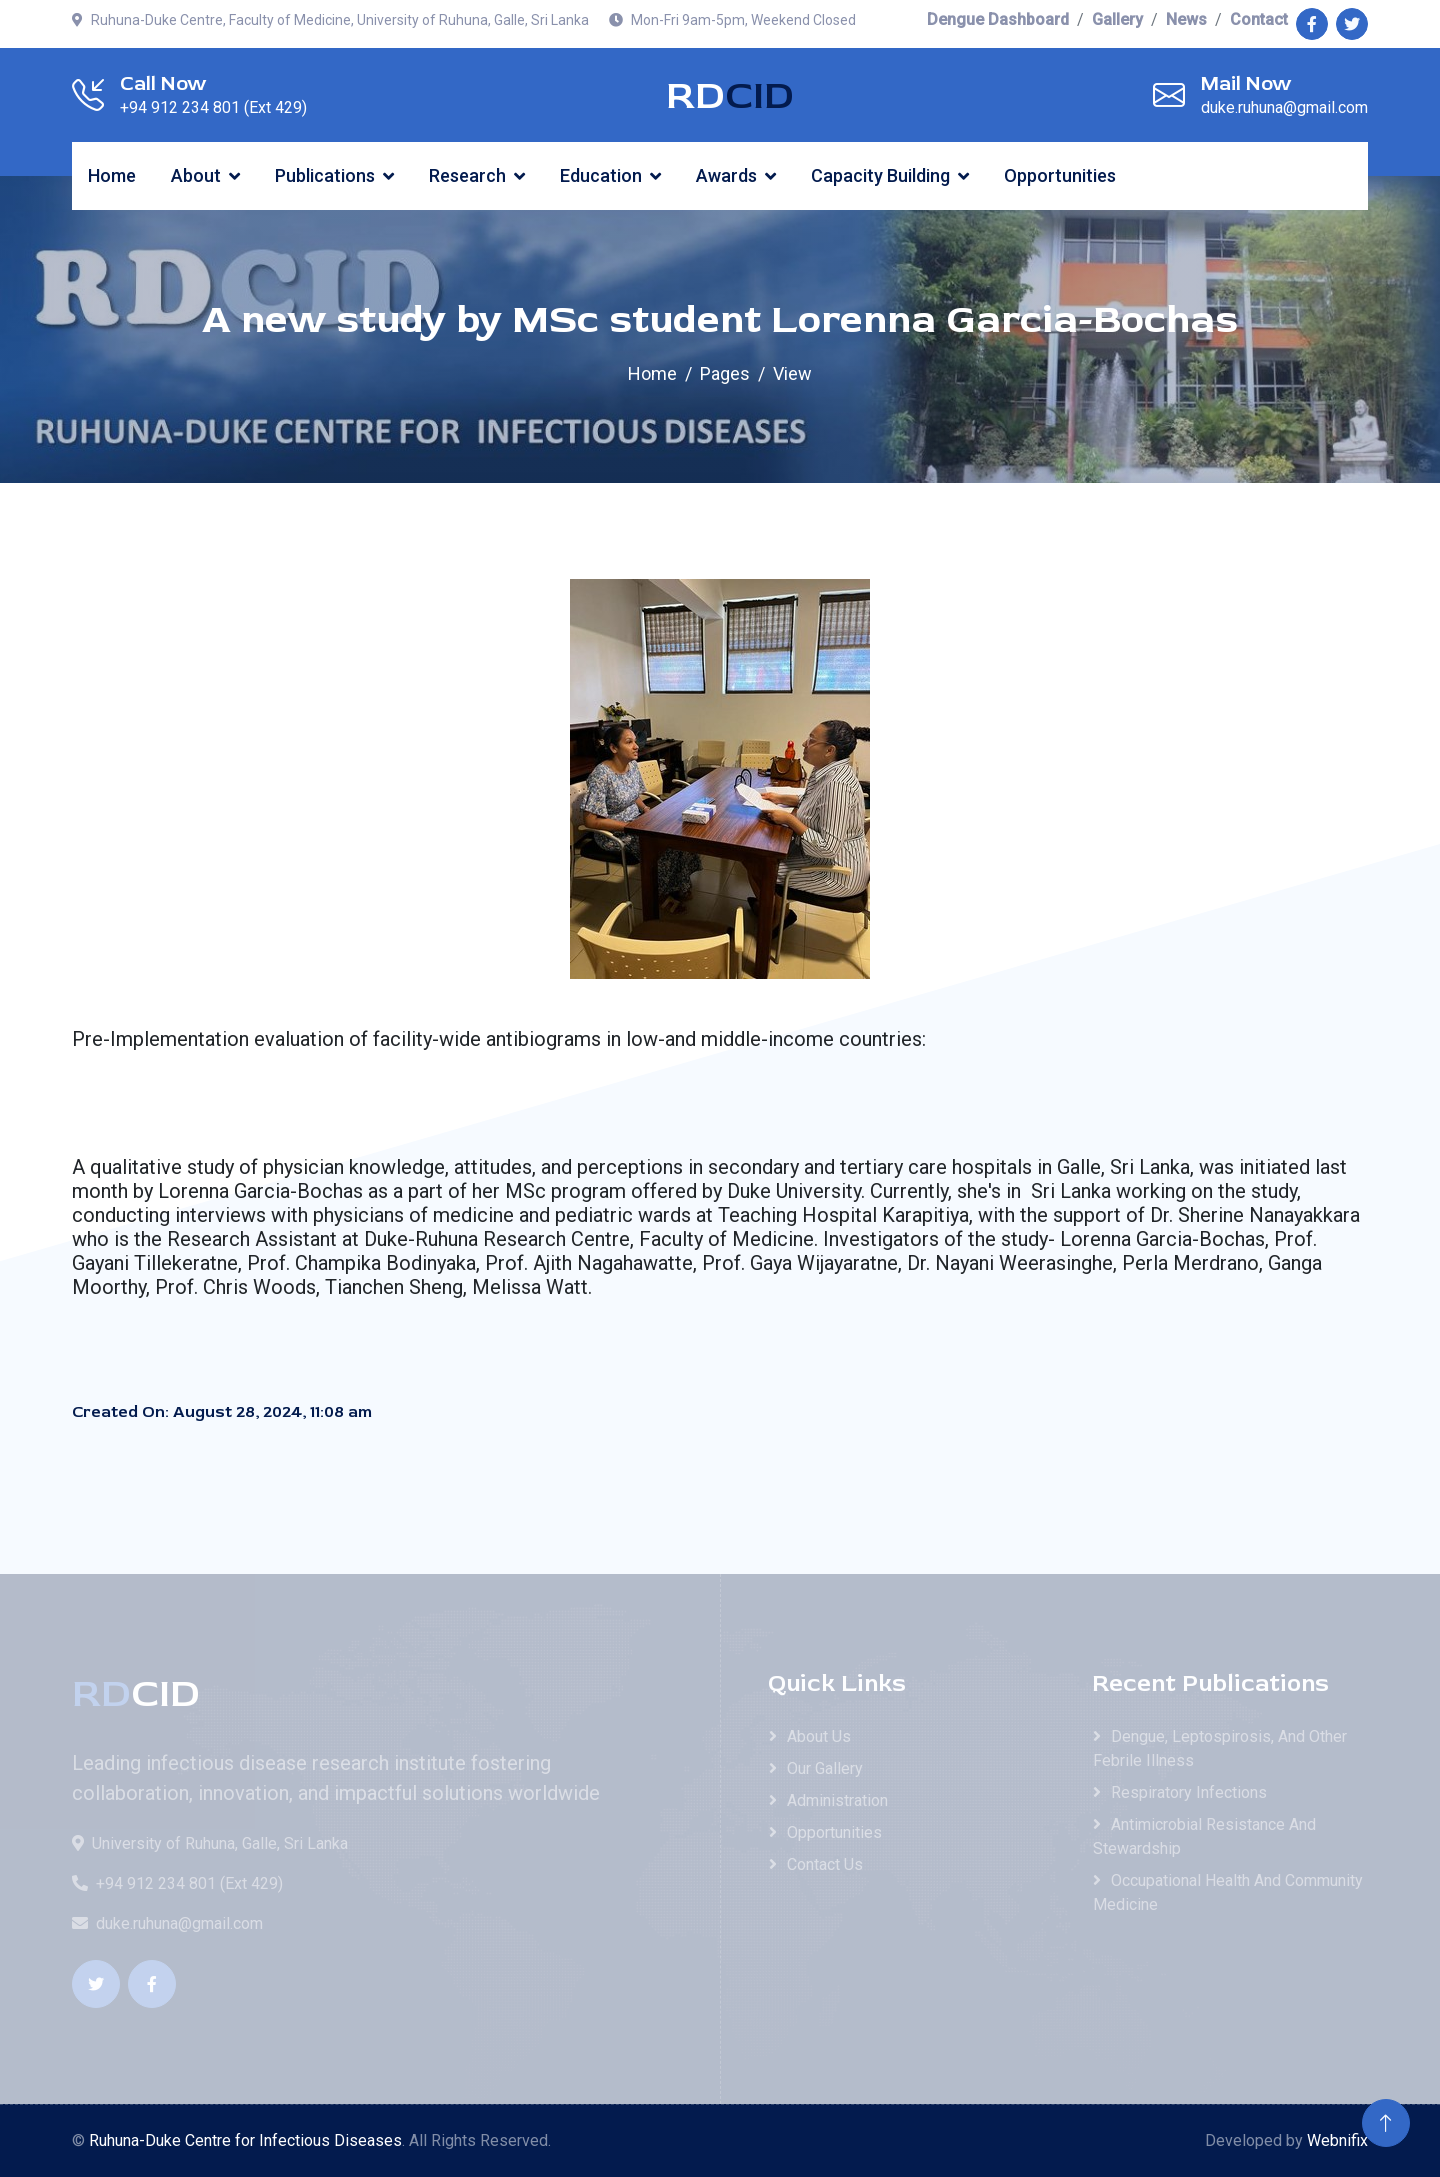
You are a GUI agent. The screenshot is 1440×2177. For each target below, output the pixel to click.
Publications (325, 175)
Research (467, 175)
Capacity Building (880, 175)
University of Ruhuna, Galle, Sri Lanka (210, 1843)
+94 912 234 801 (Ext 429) (177, 1883)
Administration (837, 1800)
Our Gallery (825, 1768)
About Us (819, 1736)
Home (112, 175)
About (196, 175)
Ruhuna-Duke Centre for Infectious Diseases (245, 2140)
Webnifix (1337, 2140)
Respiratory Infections (1189, 1792)
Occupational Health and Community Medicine (1228, 1892)
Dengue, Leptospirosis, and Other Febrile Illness (1220, 1748)
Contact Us (825, 1864)
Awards (726, 175)
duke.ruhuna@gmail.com (167, 1923)
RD (730, 96)
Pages (725, 373)
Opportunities (1060, 175)
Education (601, 175)
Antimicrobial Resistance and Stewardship (1204, 1836)
